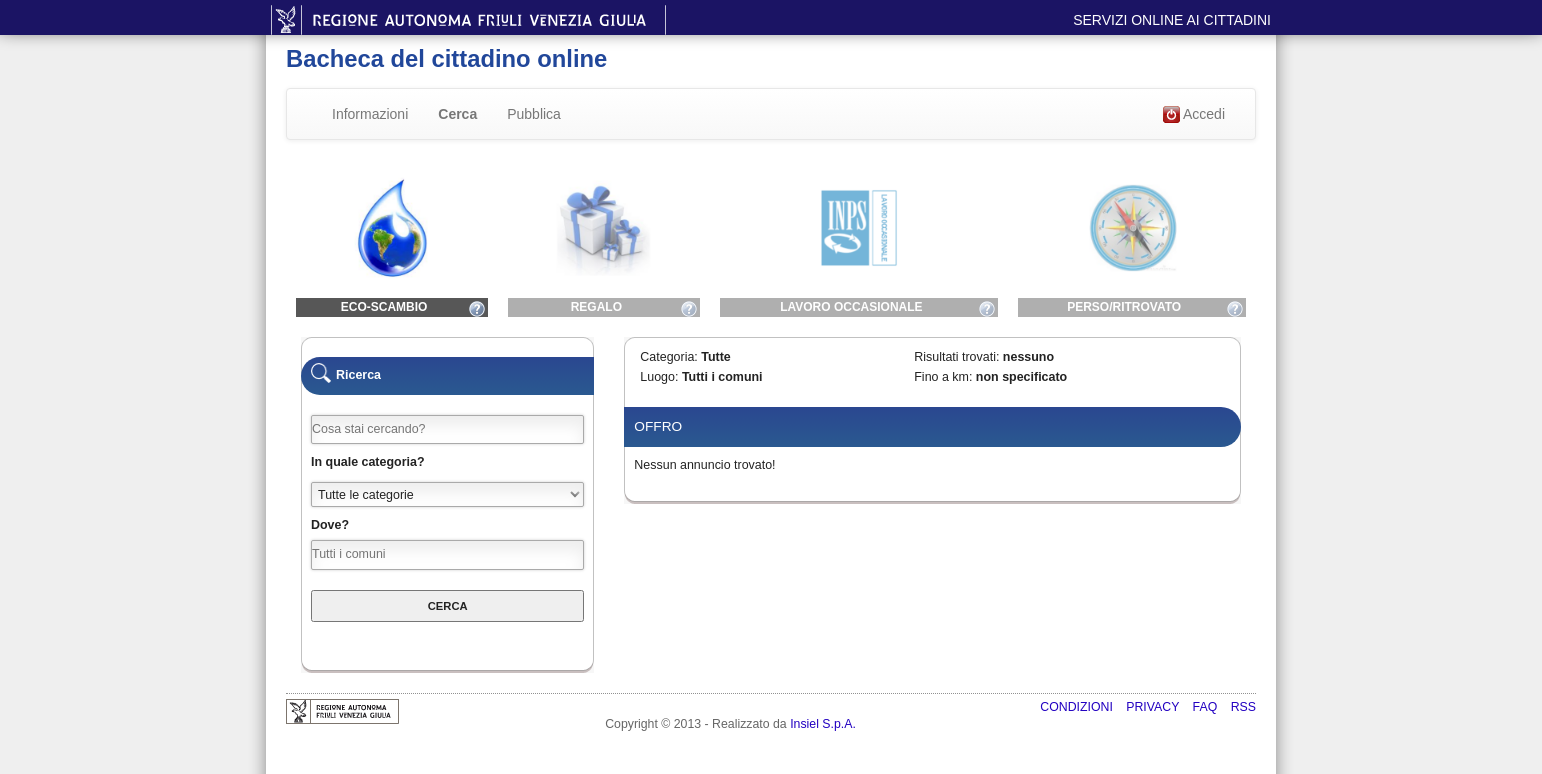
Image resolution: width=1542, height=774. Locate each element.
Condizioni (1078, 707)
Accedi (1194, 115)
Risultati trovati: (956, 357)
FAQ (1207, 707)
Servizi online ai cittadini (1172, 20)
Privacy (1154, 707)
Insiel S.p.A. (823, 724)
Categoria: (668, 357)
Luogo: (659, 377)
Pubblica (534, 114)
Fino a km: (943, 377)
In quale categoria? (368, 462)
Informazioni (370, 114)
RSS (1243, 707)
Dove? (330, 525)
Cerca (457, 114)
